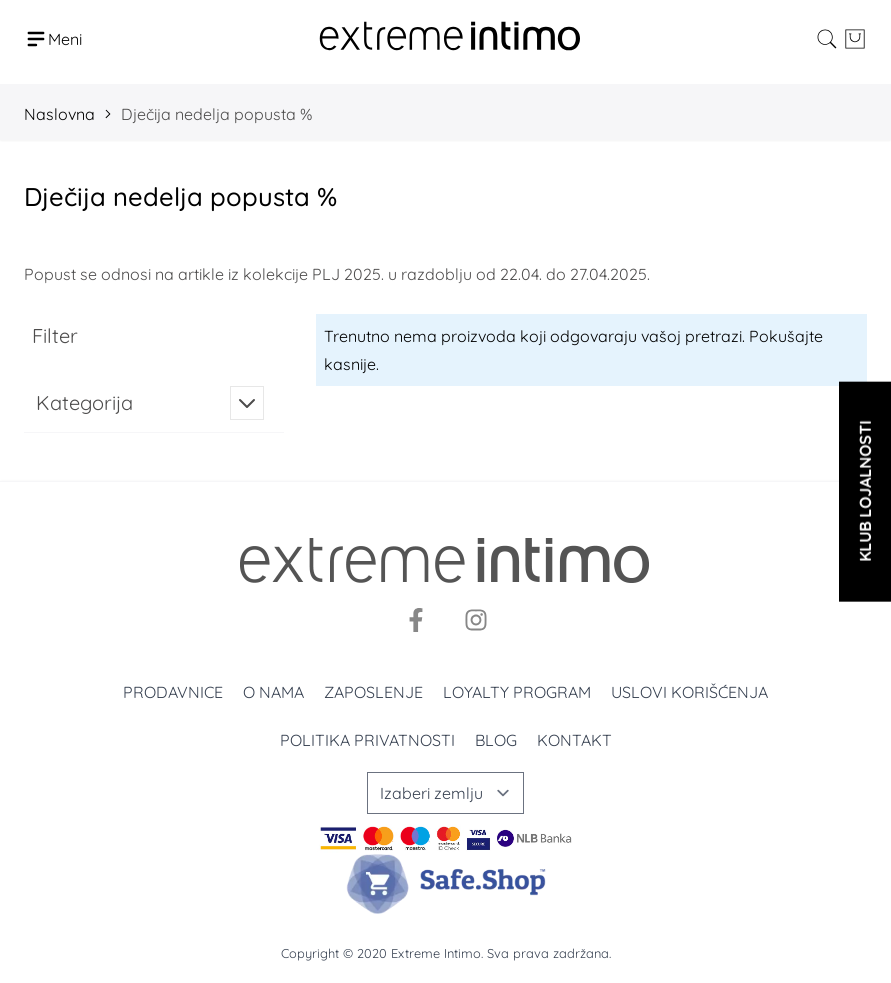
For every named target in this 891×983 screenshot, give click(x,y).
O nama (273, 692)
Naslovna (59, 114)
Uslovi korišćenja (689, 692)
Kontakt (574, 740)
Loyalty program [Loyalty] (517, 692)
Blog (496, 740)
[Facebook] (416, 620)
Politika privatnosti (367, 740)
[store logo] (450, 38)
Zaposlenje (373, 692)
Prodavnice (173, 692)
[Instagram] (476, 620)
